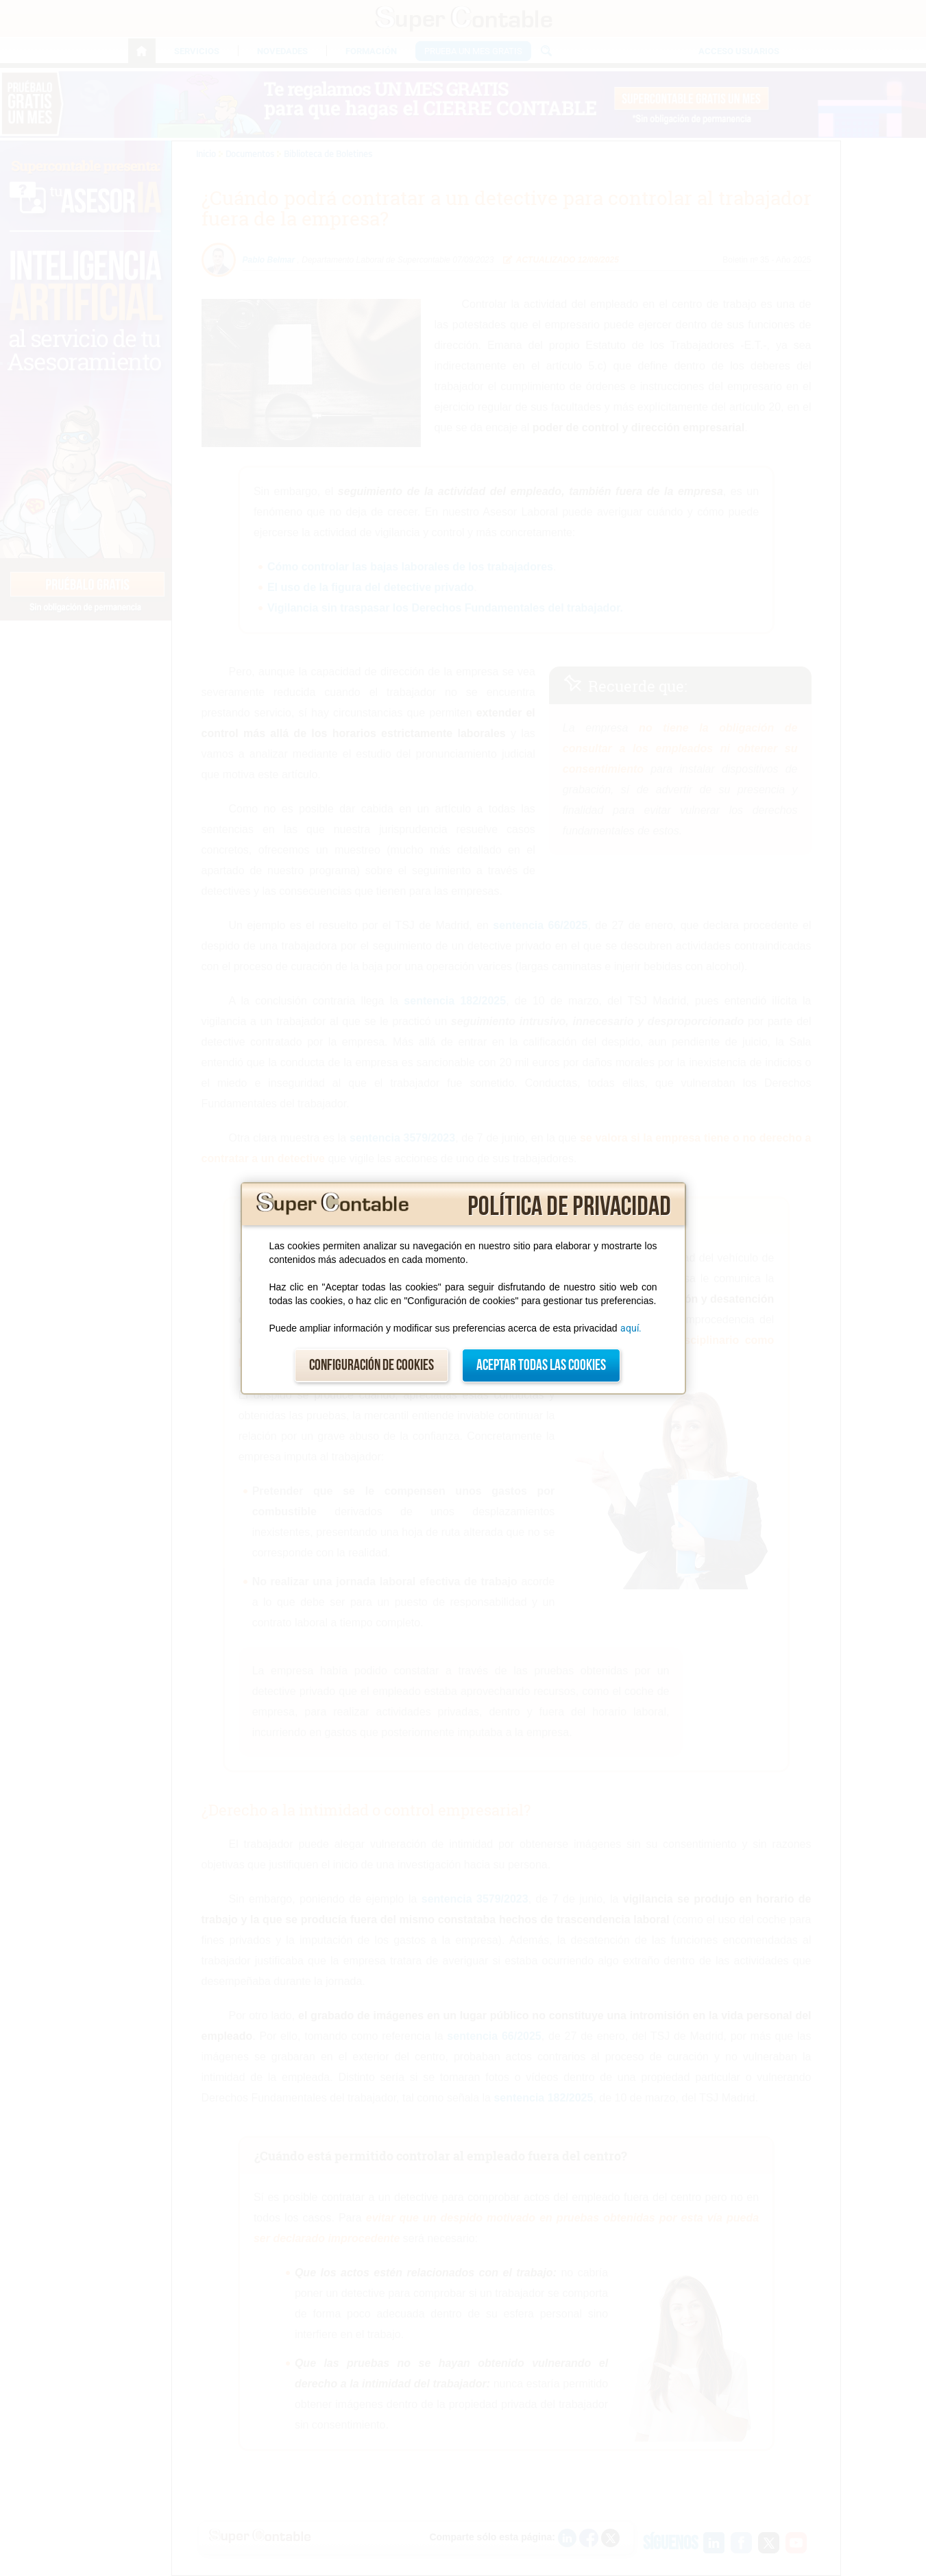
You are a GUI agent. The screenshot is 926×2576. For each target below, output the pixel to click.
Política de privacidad (569, 1206)
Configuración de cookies (371, 1365)
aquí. (631, 1328)
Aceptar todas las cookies (541, 1365)
